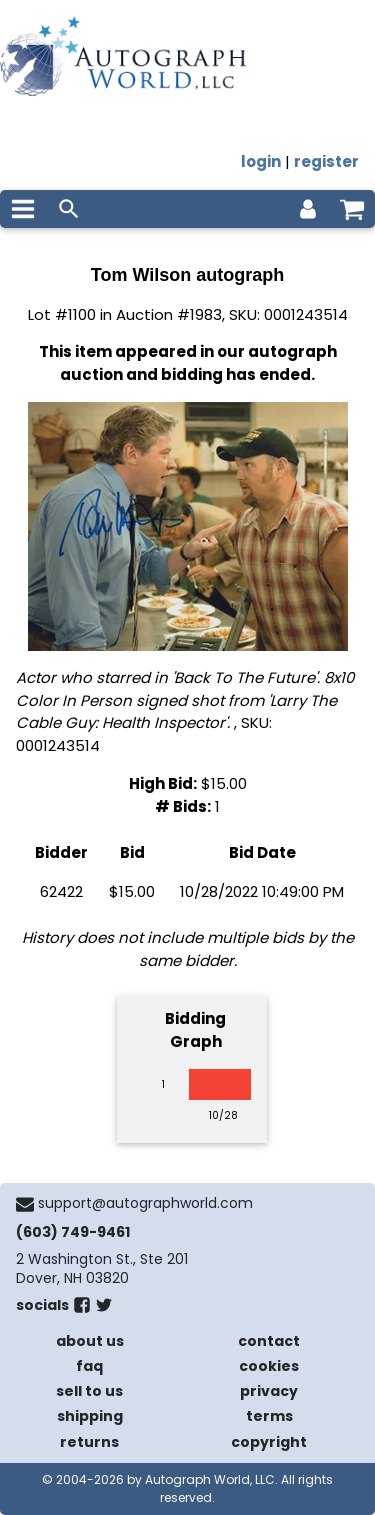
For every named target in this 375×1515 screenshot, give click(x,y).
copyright (269, 1442)
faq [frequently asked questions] (89, 1366)
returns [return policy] (89, 1442)
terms (269, 1416)
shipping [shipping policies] (90, 1416)
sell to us (89, 1391)
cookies (269, 1366)
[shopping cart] (352, 209)
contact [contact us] (269, 1341)
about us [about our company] (90, 1341)
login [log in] (261, 161)
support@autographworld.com (145, 1203)
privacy (269, 1391)
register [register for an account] (326, 161)
